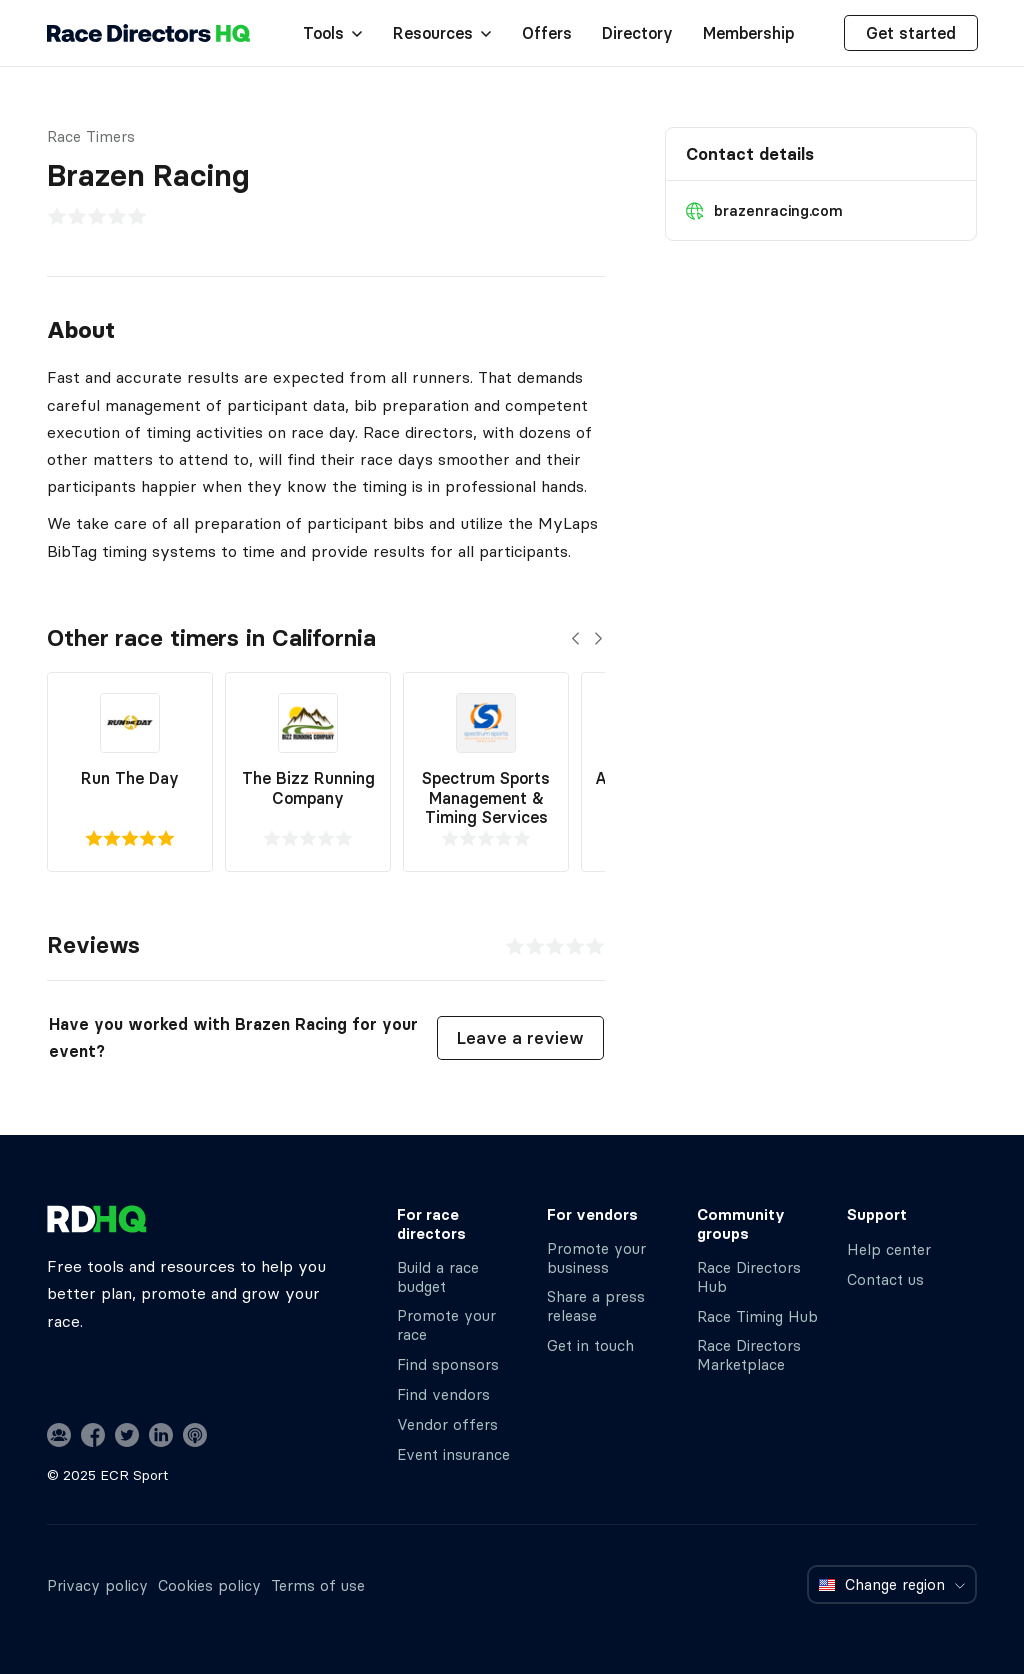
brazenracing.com (778, 210)
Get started (911, 33)
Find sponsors (448, 1364)
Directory (637, 33)
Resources (442, 33)
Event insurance (453, 1454)
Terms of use (318, 1585)
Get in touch (590, 1345)
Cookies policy (209, 1585)
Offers (547, 33)
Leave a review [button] (520, 1038)
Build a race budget (438, 1277)
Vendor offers (447, 1424)
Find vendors (443, 1394)
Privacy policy (97, 1585)
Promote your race (446, 1325)
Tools (333, 33)
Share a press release (596, 1306)
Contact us (885, 1279)
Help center (889, 1249)
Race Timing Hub (757, 1316)
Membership (748, 33)
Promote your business (596, 1258)
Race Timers (91, 136)
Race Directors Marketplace (749, 1355)
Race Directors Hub (749, 1277)
